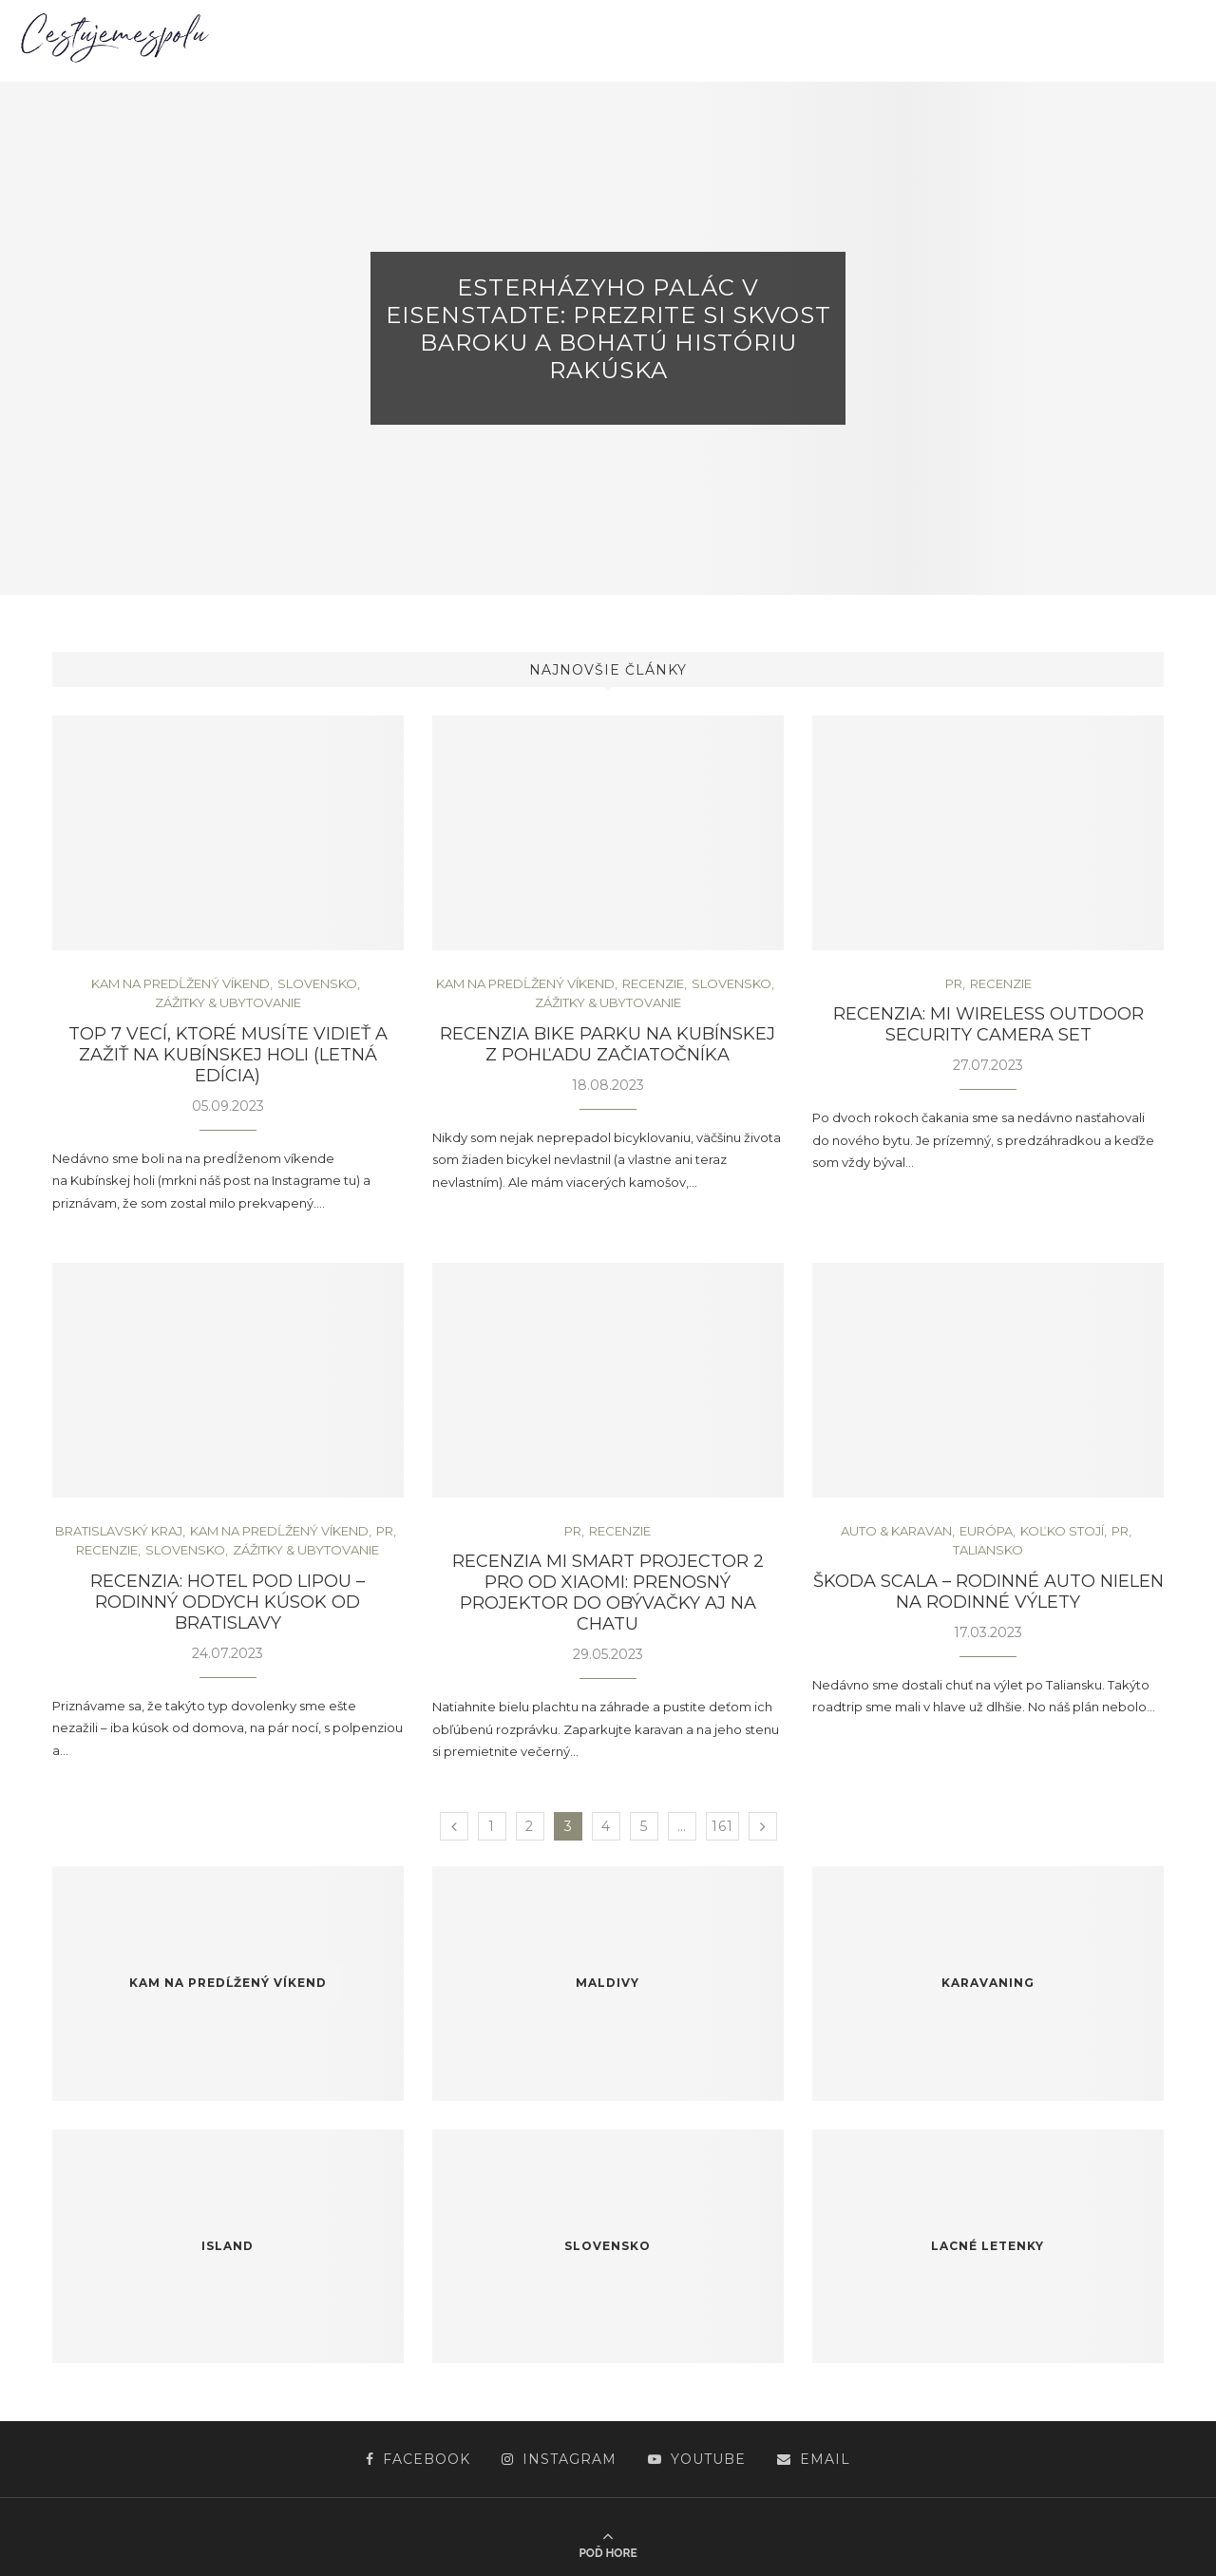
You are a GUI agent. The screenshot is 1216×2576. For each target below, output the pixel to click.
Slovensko (317, 984)
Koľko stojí (1062, 1531)
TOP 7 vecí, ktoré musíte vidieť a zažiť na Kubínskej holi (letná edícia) (228, 1054)
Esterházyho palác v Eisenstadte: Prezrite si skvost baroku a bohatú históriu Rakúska (608, 329)
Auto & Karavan (896, 1531)
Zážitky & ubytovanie (228, 1003)
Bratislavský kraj (118, 1531)
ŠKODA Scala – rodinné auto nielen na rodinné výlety (988, 1591)
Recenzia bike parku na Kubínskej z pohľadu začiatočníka (607, 1044)
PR (953, 984)
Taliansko (988, 1550)
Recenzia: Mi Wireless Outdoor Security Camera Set (988, 1024)
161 (722, 1826)
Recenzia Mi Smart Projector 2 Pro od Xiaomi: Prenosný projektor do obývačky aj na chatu (608, 1592)
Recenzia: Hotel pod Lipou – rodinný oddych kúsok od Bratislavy (227, 1602)
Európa (986, 1531)
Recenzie (653, 984)
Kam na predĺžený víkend (180, 984)
